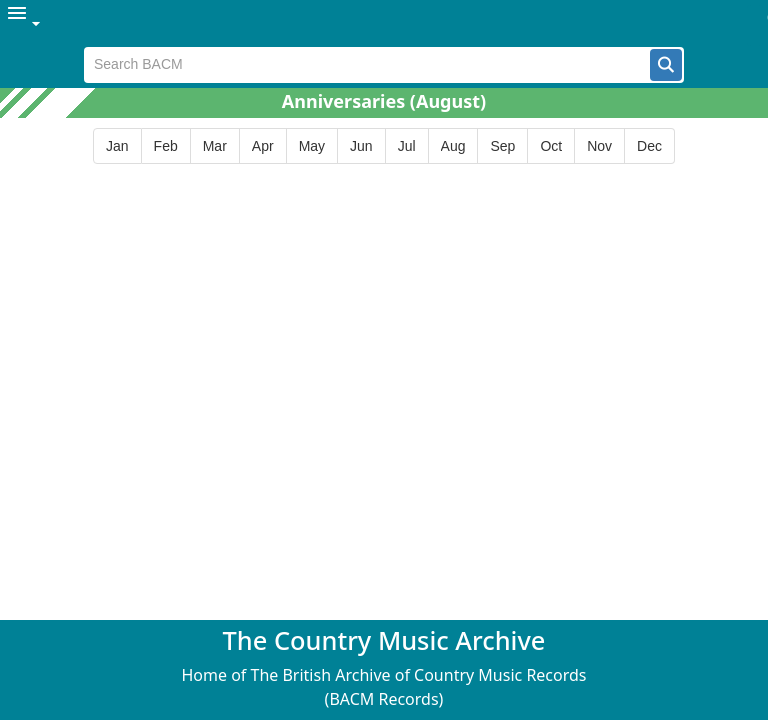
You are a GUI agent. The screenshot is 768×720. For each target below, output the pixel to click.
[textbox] (367, 65)
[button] (666, 65)
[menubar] (384, 23)
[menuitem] (25, 23)
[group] (384, 146)
